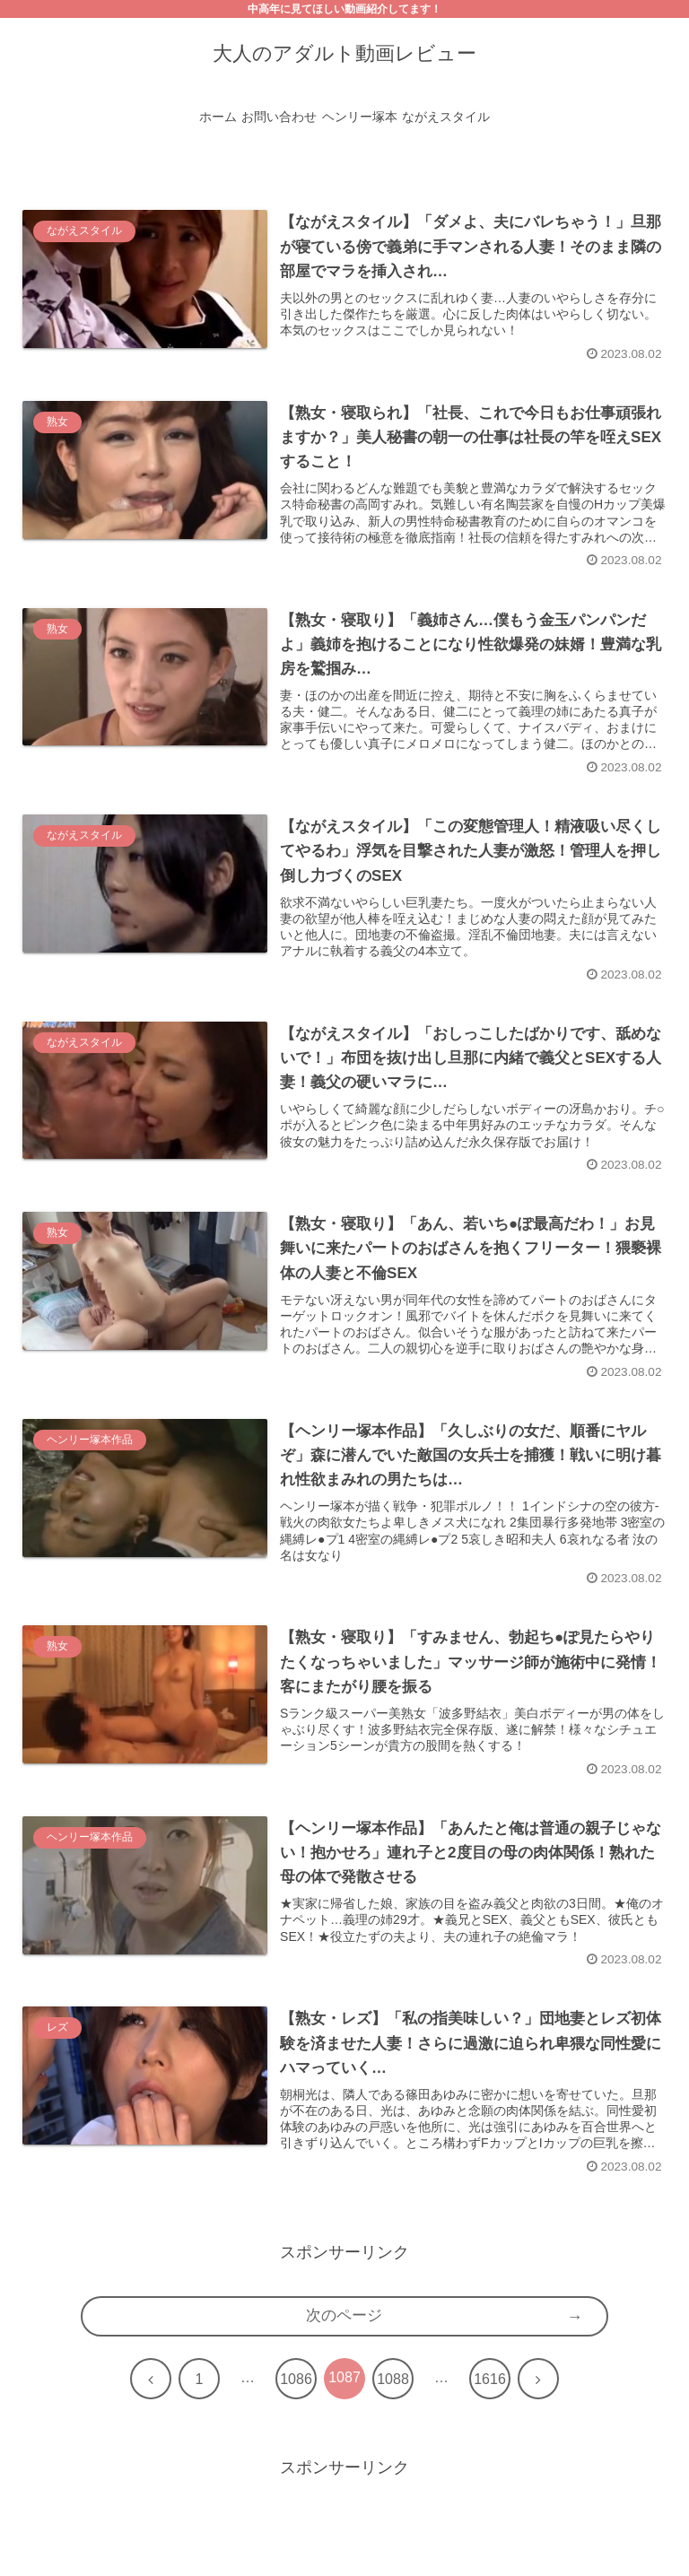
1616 (490, 2404)
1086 (296, 2404)
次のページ (344, 2341)
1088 (393, 2404)
